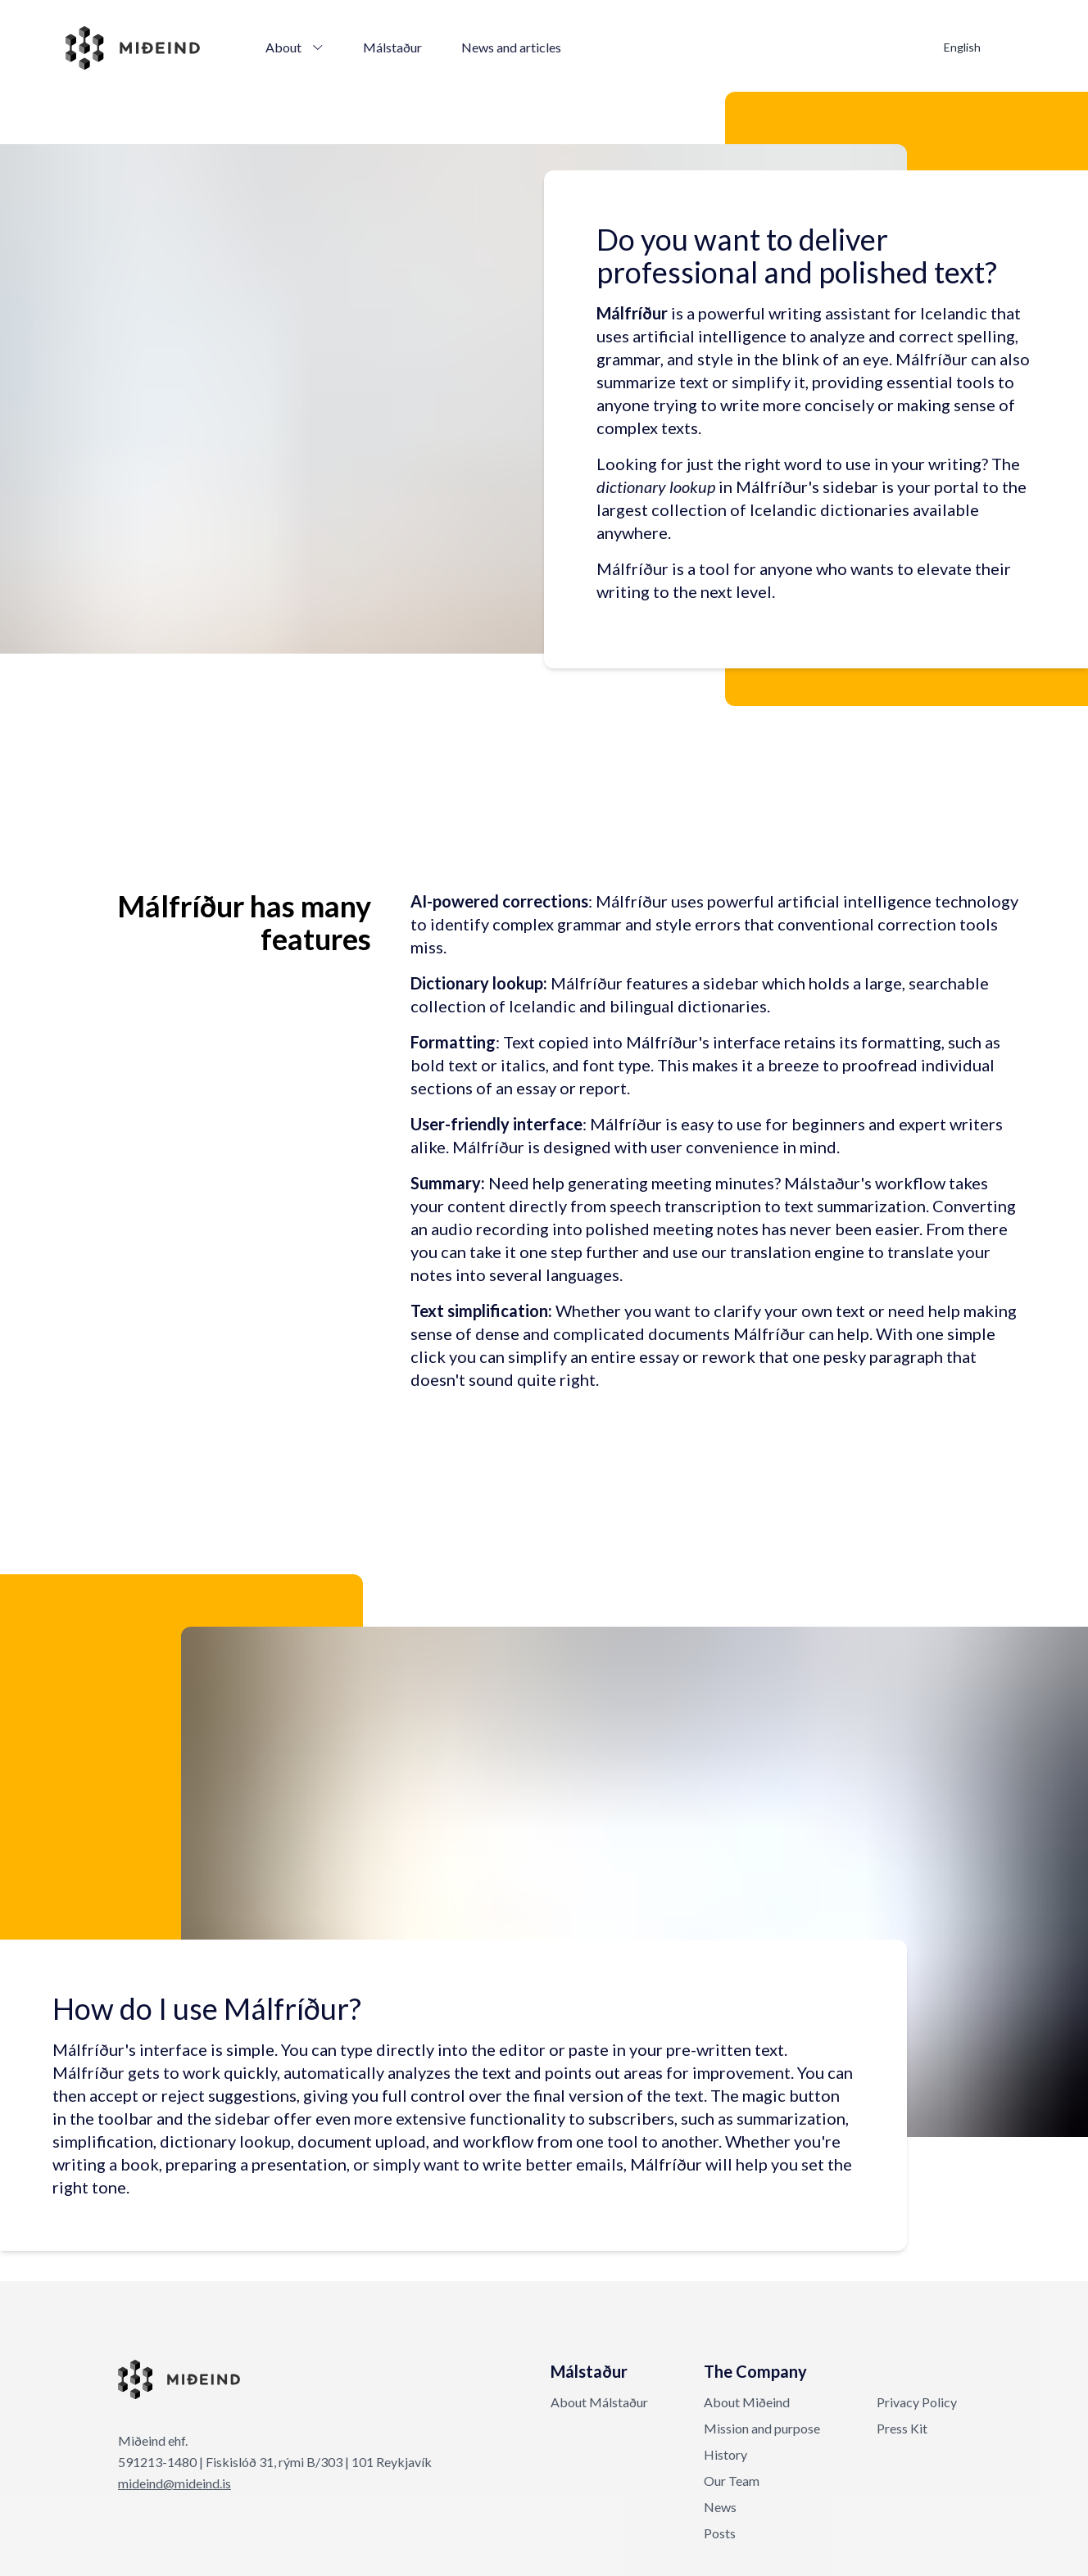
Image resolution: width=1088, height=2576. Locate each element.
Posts (720, 2533)
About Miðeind (747, 2402)
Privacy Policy (917, 2402)
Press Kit (902, 2428)
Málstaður (392, 47)
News (720, 2507)
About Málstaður (599, 2402)
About (294, 47)
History (725, 2454)
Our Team (731, 2480)
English (962, 47)
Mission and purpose (762, 2428)
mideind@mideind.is (174, 2483)
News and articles (511, 47)
